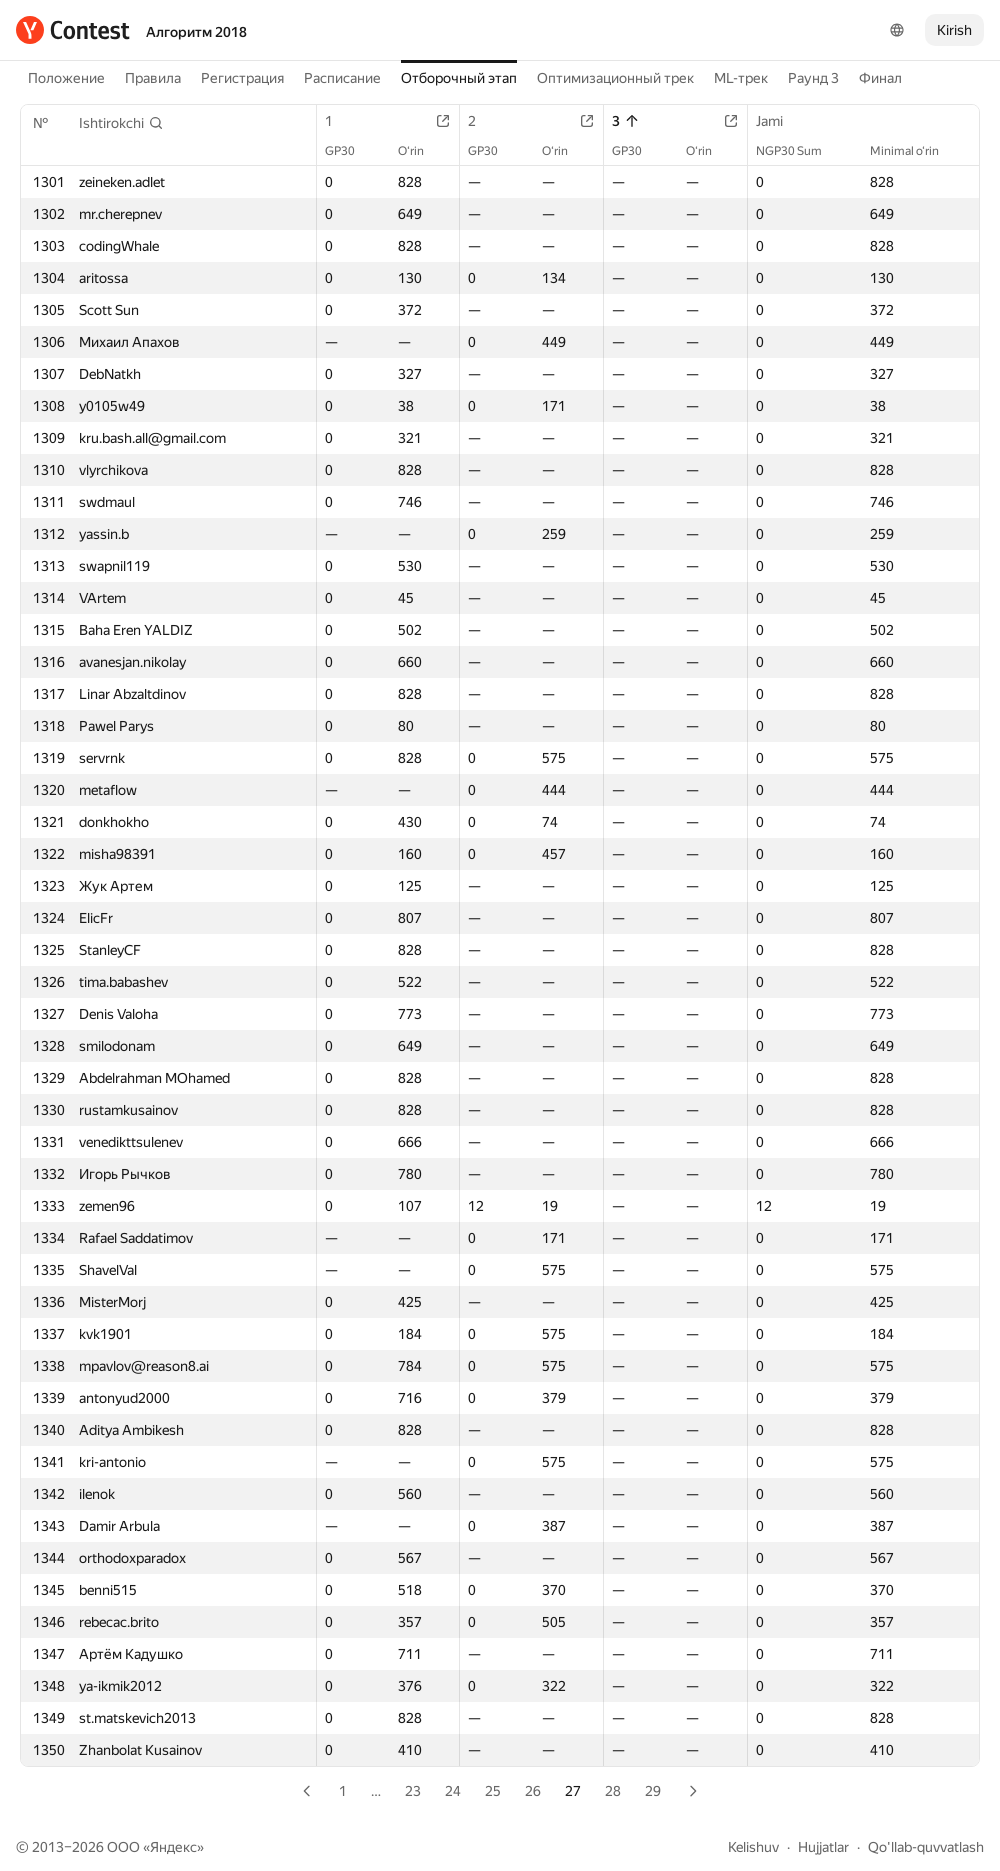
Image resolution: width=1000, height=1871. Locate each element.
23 (413, 1791)
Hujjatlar (823, 1847)
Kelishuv (753, 1847)
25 (493, 1791)
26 (533, 1791)
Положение (66, 78)
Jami (779, 121)
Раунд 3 (813, 78)
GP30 (350, 151)
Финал (880, 78)
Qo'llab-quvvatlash (926, 1847)
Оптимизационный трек (615, 78)
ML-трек (741, 78)
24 (453, 1791)
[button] (121, 123)
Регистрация (242, 78)
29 (653, 1791)
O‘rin (421, 151)
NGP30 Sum (799, 151)
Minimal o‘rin (914, 151)
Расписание (342, 78)
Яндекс (173, 1847)
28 (613, 1791)
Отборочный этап (459, 78)
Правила (153, 78)
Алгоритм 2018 (196, 32)
